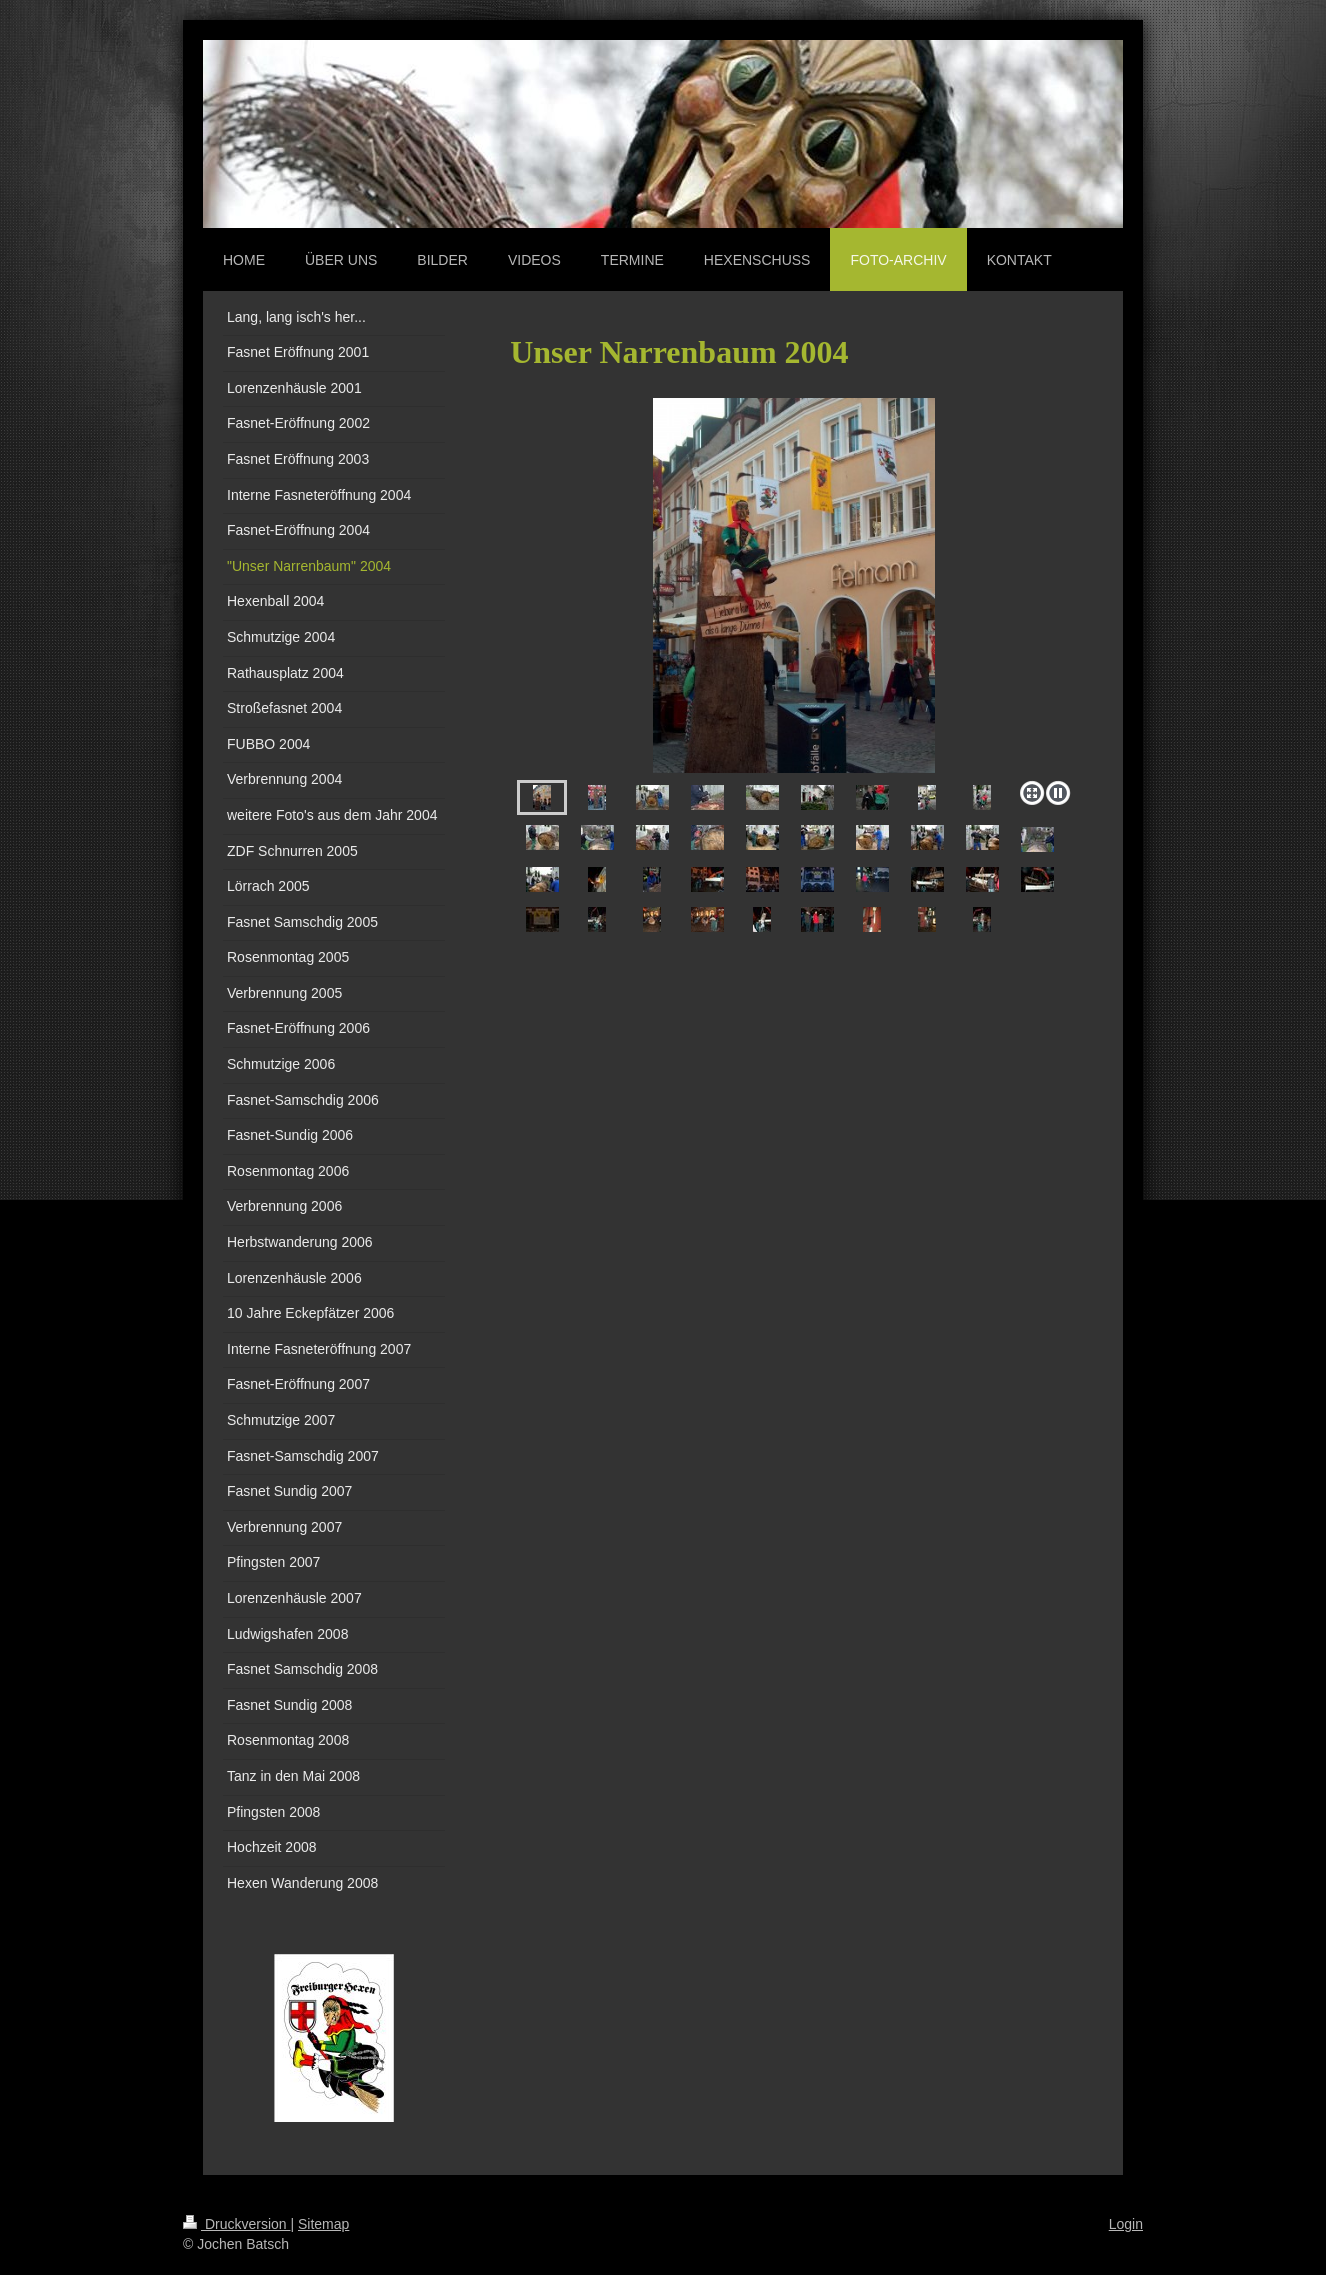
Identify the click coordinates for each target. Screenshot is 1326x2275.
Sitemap (323, 2224)
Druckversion (236, 2224)
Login (1126, 2224)
